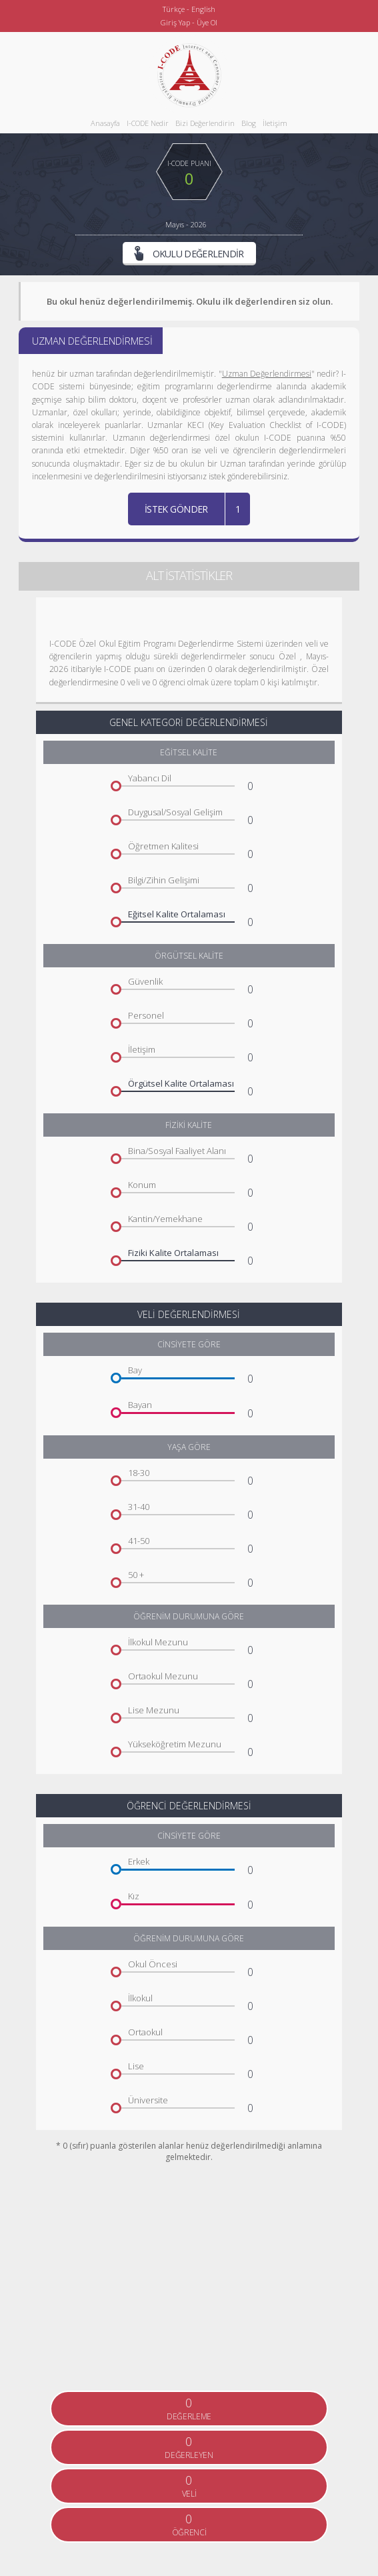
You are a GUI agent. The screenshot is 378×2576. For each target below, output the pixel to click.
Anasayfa (105, 123)
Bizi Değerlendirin (205, 123)
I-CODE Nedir (148, 123)
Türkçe (174, 9)
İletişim (275, 123)
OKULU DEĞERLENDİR (188, 253)
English (203, 9)
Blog (248, 123)
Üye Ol (207, 22)
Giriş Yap (175, 22)
